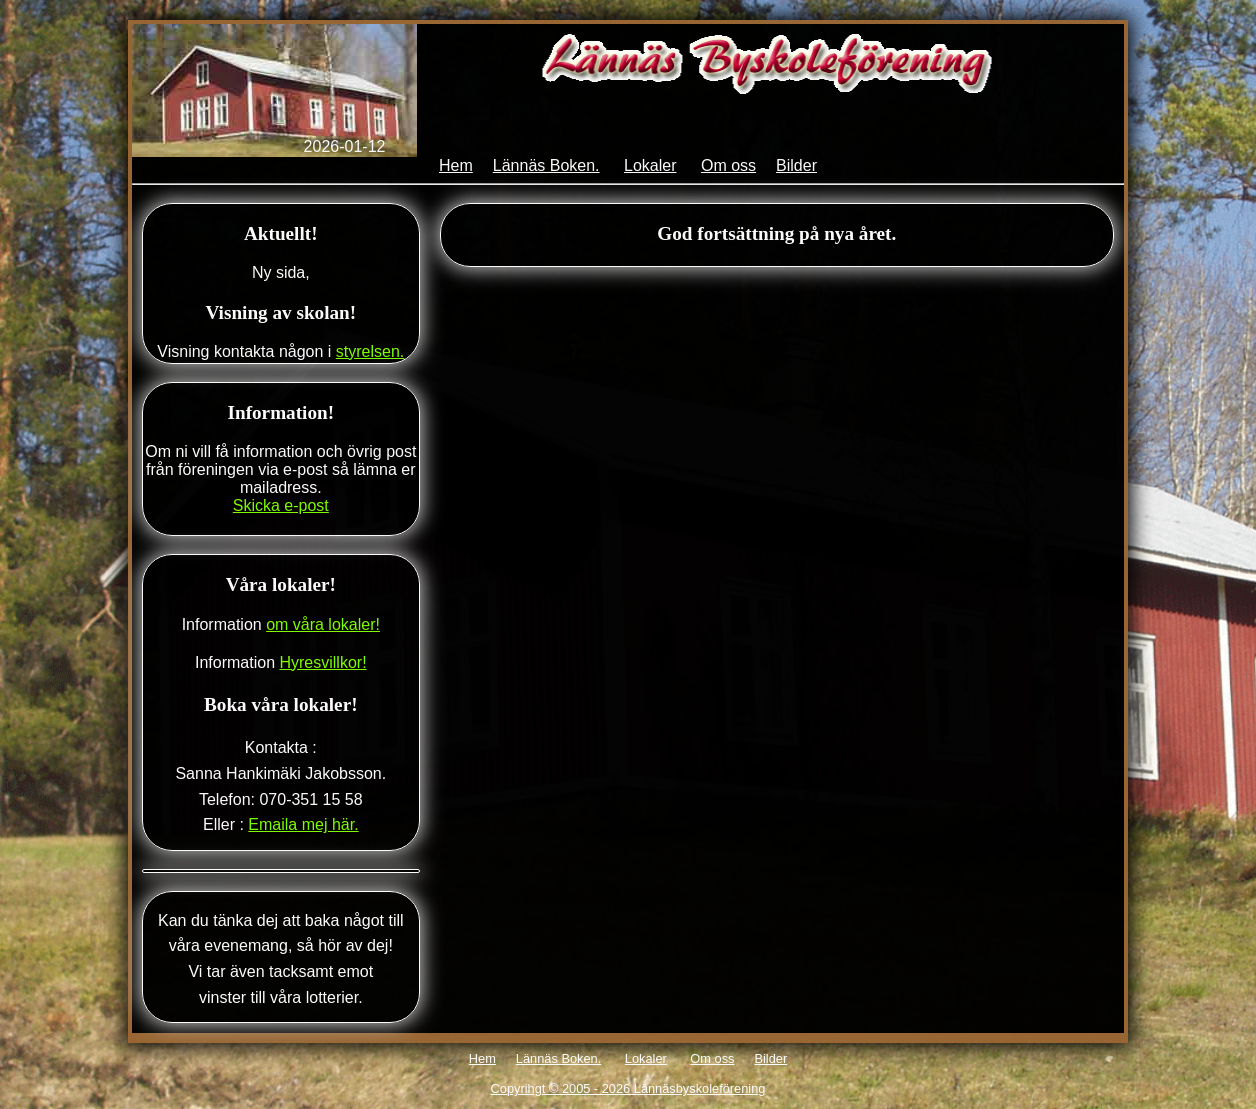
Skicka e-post (281, 505)
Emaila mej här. (303, 824)
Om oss (728, 165)
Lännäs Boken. (546, 165)
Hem (456, 165)
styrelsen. (370, 351)
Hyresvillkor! (322, 662)
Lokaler (650, 165)
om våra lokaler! (323, 624)
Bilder (796, 165)
